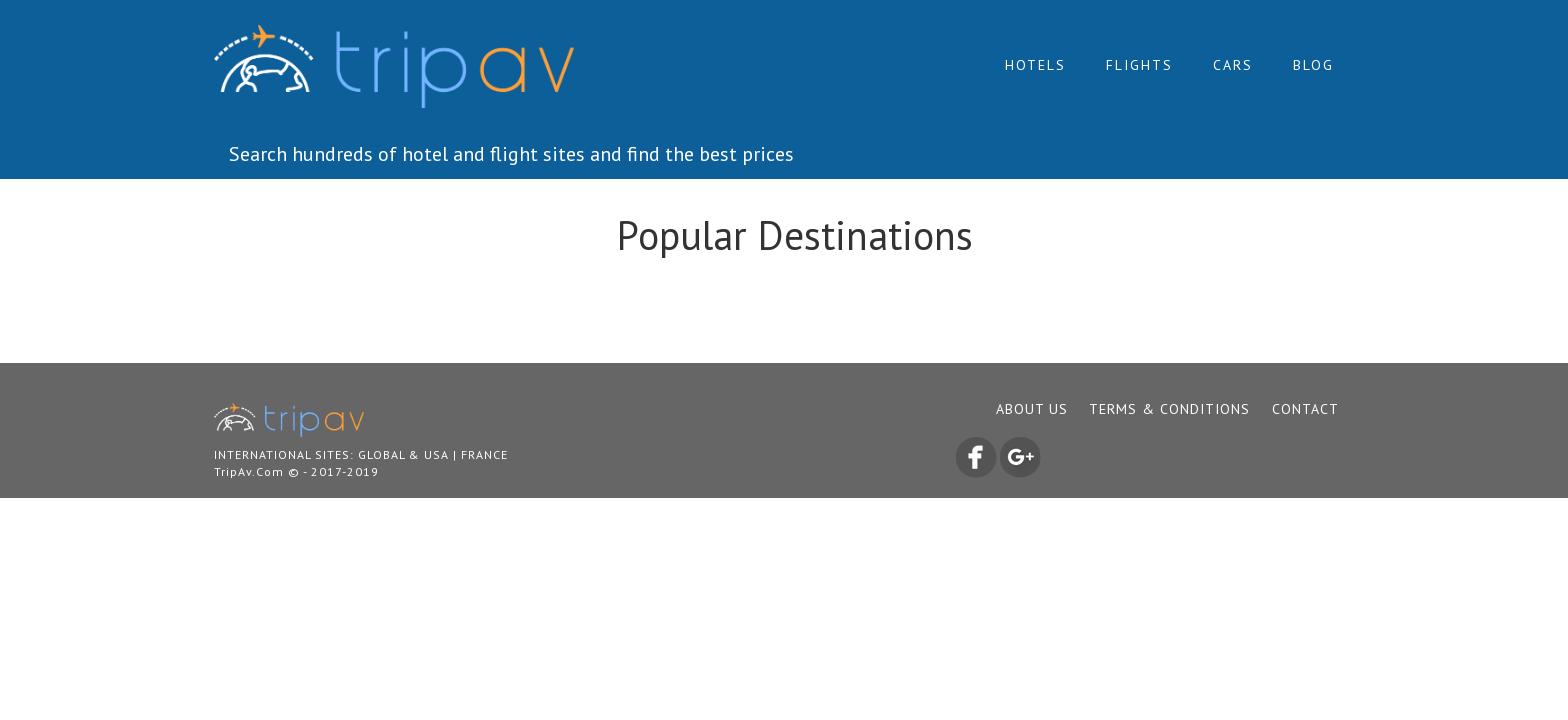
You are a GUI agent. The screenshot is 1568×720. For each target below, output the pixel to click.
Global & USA (403, 454)
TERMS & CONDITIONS (1169, 409)
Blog (1313, 65)
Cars (1233, 65)
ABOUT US (1032, 409)
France (484, 454)
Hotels (1035, 65)
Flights (1139, 65)
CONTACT (1305, 409)
